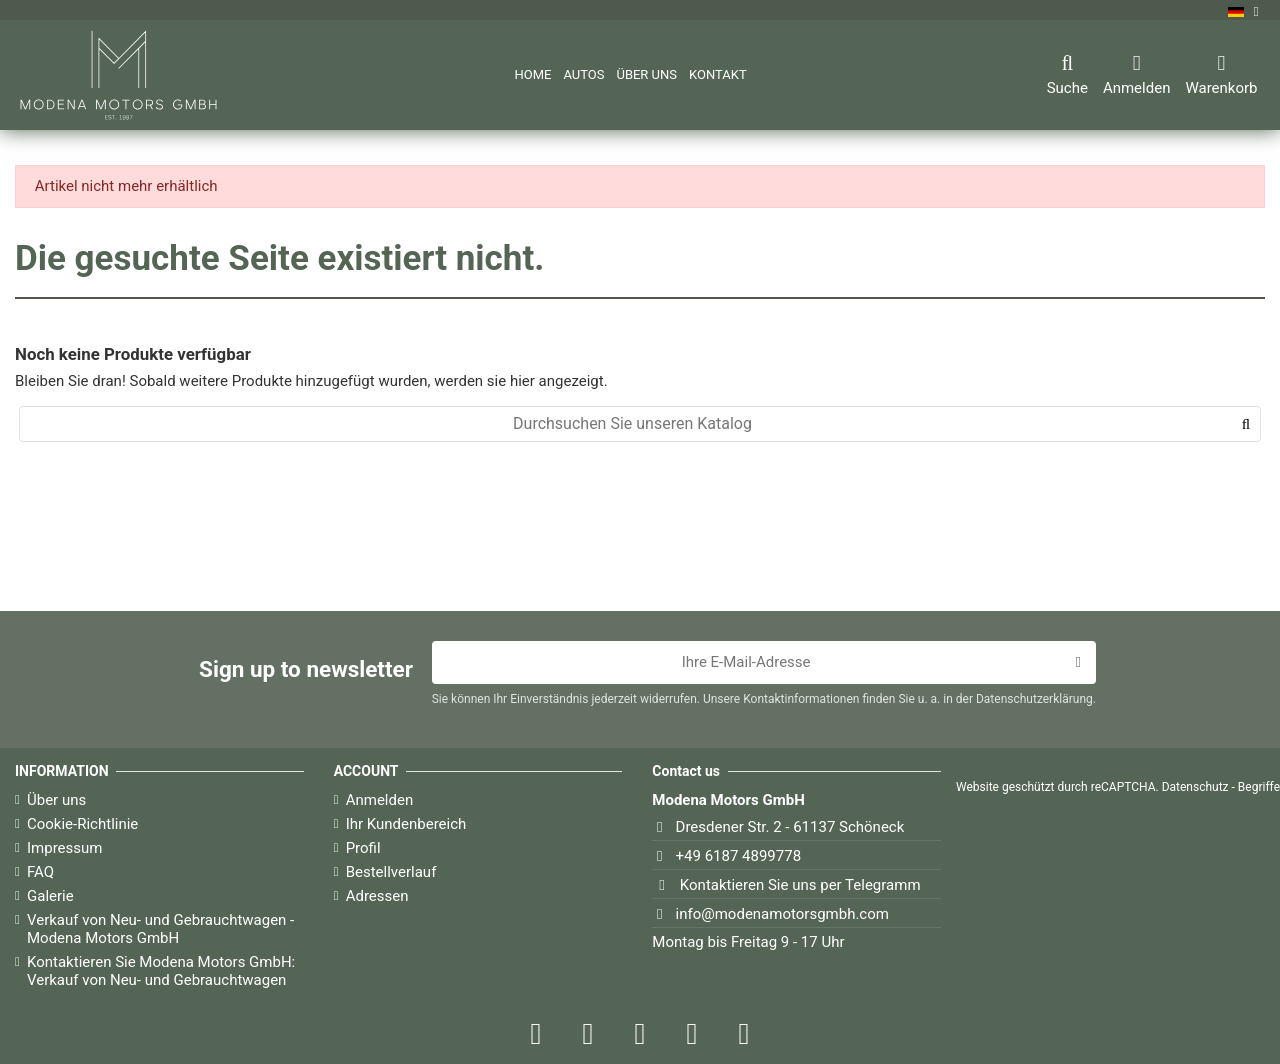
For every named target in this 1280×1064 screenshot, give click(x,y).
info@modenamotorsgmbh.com (782, 914)
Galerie (50, 896)
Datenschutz (1195, 787)
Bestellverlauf (391, 872)
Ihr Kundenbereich (406, 824)
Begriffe (1259, 787)
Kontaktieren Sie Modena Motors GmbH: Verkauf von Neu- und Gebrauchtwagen (161, 971)
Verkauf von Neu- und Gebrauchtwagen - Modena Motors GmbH (160, 929)
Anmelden (380, 800)
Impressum (64, 848)
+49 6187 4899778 (739, 856)
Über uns (56, 800)
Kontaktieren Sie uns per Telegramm (800, 885)
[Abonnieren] (1077, 663)
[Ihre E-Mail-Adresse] (746, 663)
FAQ (40, 872)
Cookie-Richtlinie (82, 824)
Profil (363, 848)
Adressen (377, 896)
